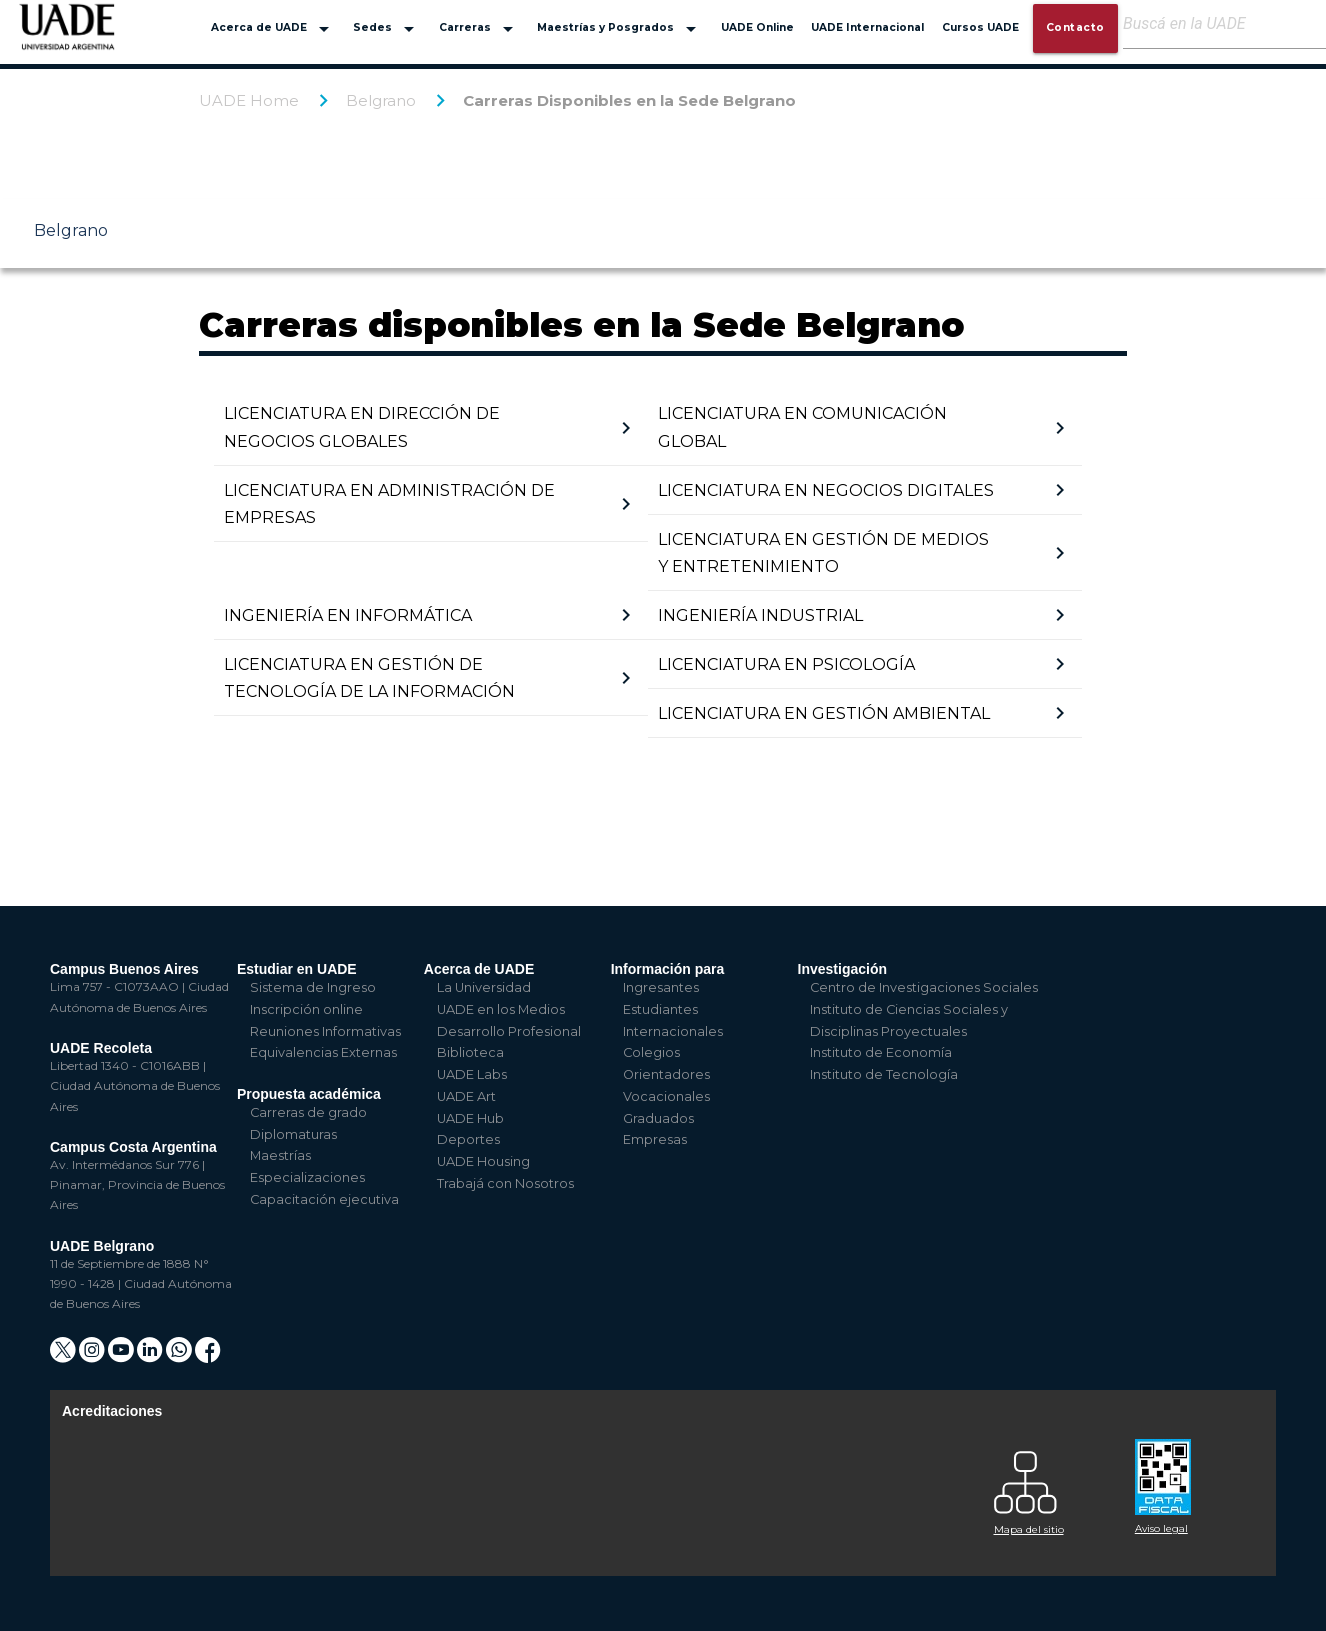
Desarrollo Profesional (509, 1031)
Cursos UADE (980, 27)
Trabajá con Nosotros (505, 1183)
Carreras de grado (308, 1112)
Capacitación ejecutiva (324, 1199)
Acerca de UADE (273, 29)
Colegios (651, 1052)
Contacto (1075, 27)
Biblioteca (470, 1052)
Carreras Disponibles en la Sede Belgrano (629, 100)
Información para (668, 969)
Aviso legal (1161, 1528)
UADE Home (249, 100)
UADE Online (757, 27)
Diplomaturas (293, 1134)
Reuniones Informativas (325, 1031)
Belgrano (381, 100)
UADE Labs (472, 1074)
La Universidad (484, 987)
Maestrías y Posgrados (620, 29)
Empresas (655, 1139)
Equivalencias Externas (323, 1052)
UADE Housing (483, 1161)
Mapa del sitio (1029, 1529)
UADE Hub (470, 1118)
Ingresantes (661, 987)
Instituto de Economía (881, 1052)
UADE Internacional (867, 27)
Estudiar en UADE (297, 969)
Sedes (387, 29)
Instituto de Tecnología (884, 1074)
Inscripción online (306, 1009)
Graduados (658, 1118)
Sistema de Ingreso (313, 987)
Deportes (468, 1139)
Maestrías (280, 1155)
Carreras (479, 29)
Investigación (842, 969)
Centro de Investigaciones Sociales (924, 987)
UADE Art (466, 1096)
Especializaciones (307, 1177)
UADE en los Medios (501, 1009)
